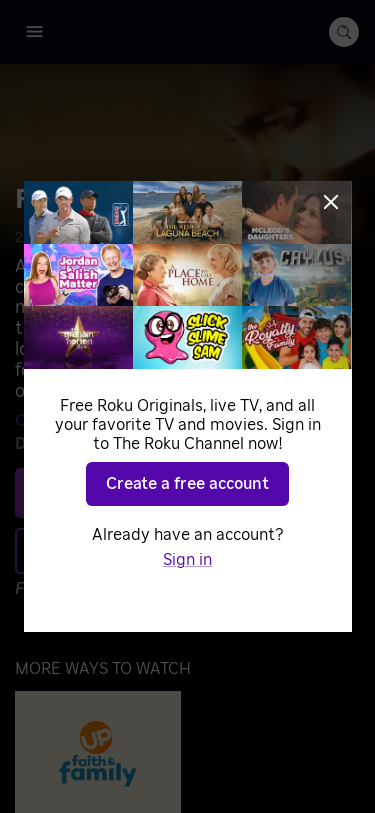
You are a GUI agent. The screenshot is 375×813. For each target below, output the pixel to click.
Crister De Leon (72, 421)
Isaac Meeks (156, 444)
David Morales (298, 421)
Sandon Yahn (255, 444)
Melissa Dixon (187, 421)
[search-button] (344, 32)
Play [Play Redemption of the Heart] (199, 492)
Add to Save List (182, 550)
